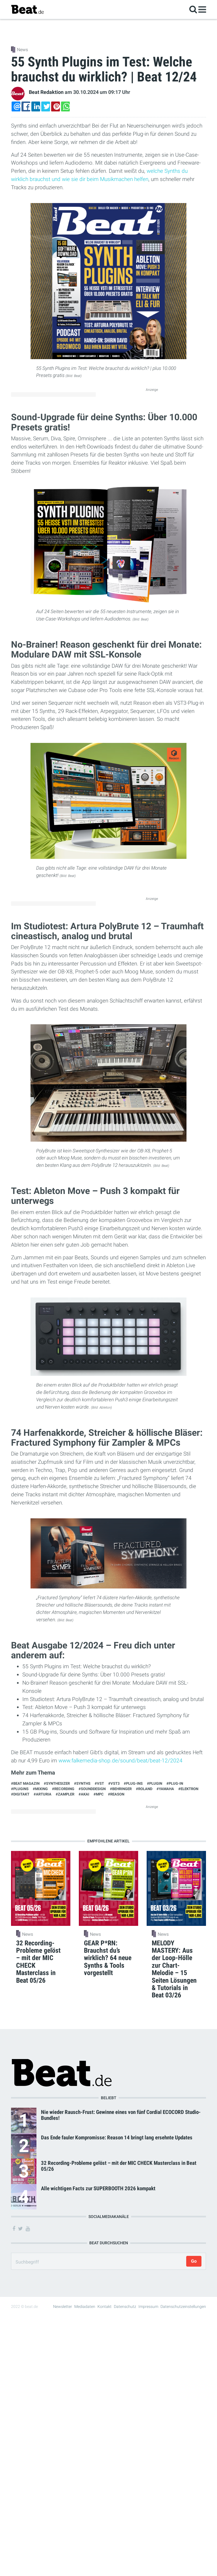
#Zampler (65, 1794)
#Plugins (20, 1789)
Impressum (148, 2306)
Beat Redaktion (46, 92)
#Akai (84, 1794)
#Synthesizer (57, 1783)
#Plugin (154, 1783)
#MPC (99, 1794)
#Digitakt (20, 1794)
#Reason (116, 1794)
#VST (99, 1783)
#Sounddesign (92, 1789)
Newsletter (62, 2306)
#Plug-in (174, 1783)
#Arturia (42, 1794)
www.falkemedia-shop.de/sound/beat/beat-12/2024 (120, 1760)
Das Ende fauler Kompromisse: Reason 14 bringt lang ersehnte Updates (116, 2137)
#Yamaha (165, 1789)
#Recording (63, 1789)
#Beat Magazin (25, 1783)
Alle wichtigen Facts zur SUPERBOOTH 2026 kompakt (98, 2188)
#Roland (144, 1789)
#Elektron (188, 1789)
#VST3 (114, 1783)
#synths (82, 1783)
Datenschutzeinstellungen (183, 2306)
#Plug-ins (133, 1783)
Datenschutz (125, 2306)
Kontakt (104, 2306)
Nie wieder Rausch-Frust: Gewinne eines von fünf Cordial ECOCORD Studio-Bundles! (121, 2115)
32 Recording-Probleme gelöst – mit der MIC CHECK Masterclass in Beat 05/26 (118, 2166)
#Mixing (40, 1789)
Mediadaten (84, 2306)
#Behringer (121, 1789)
